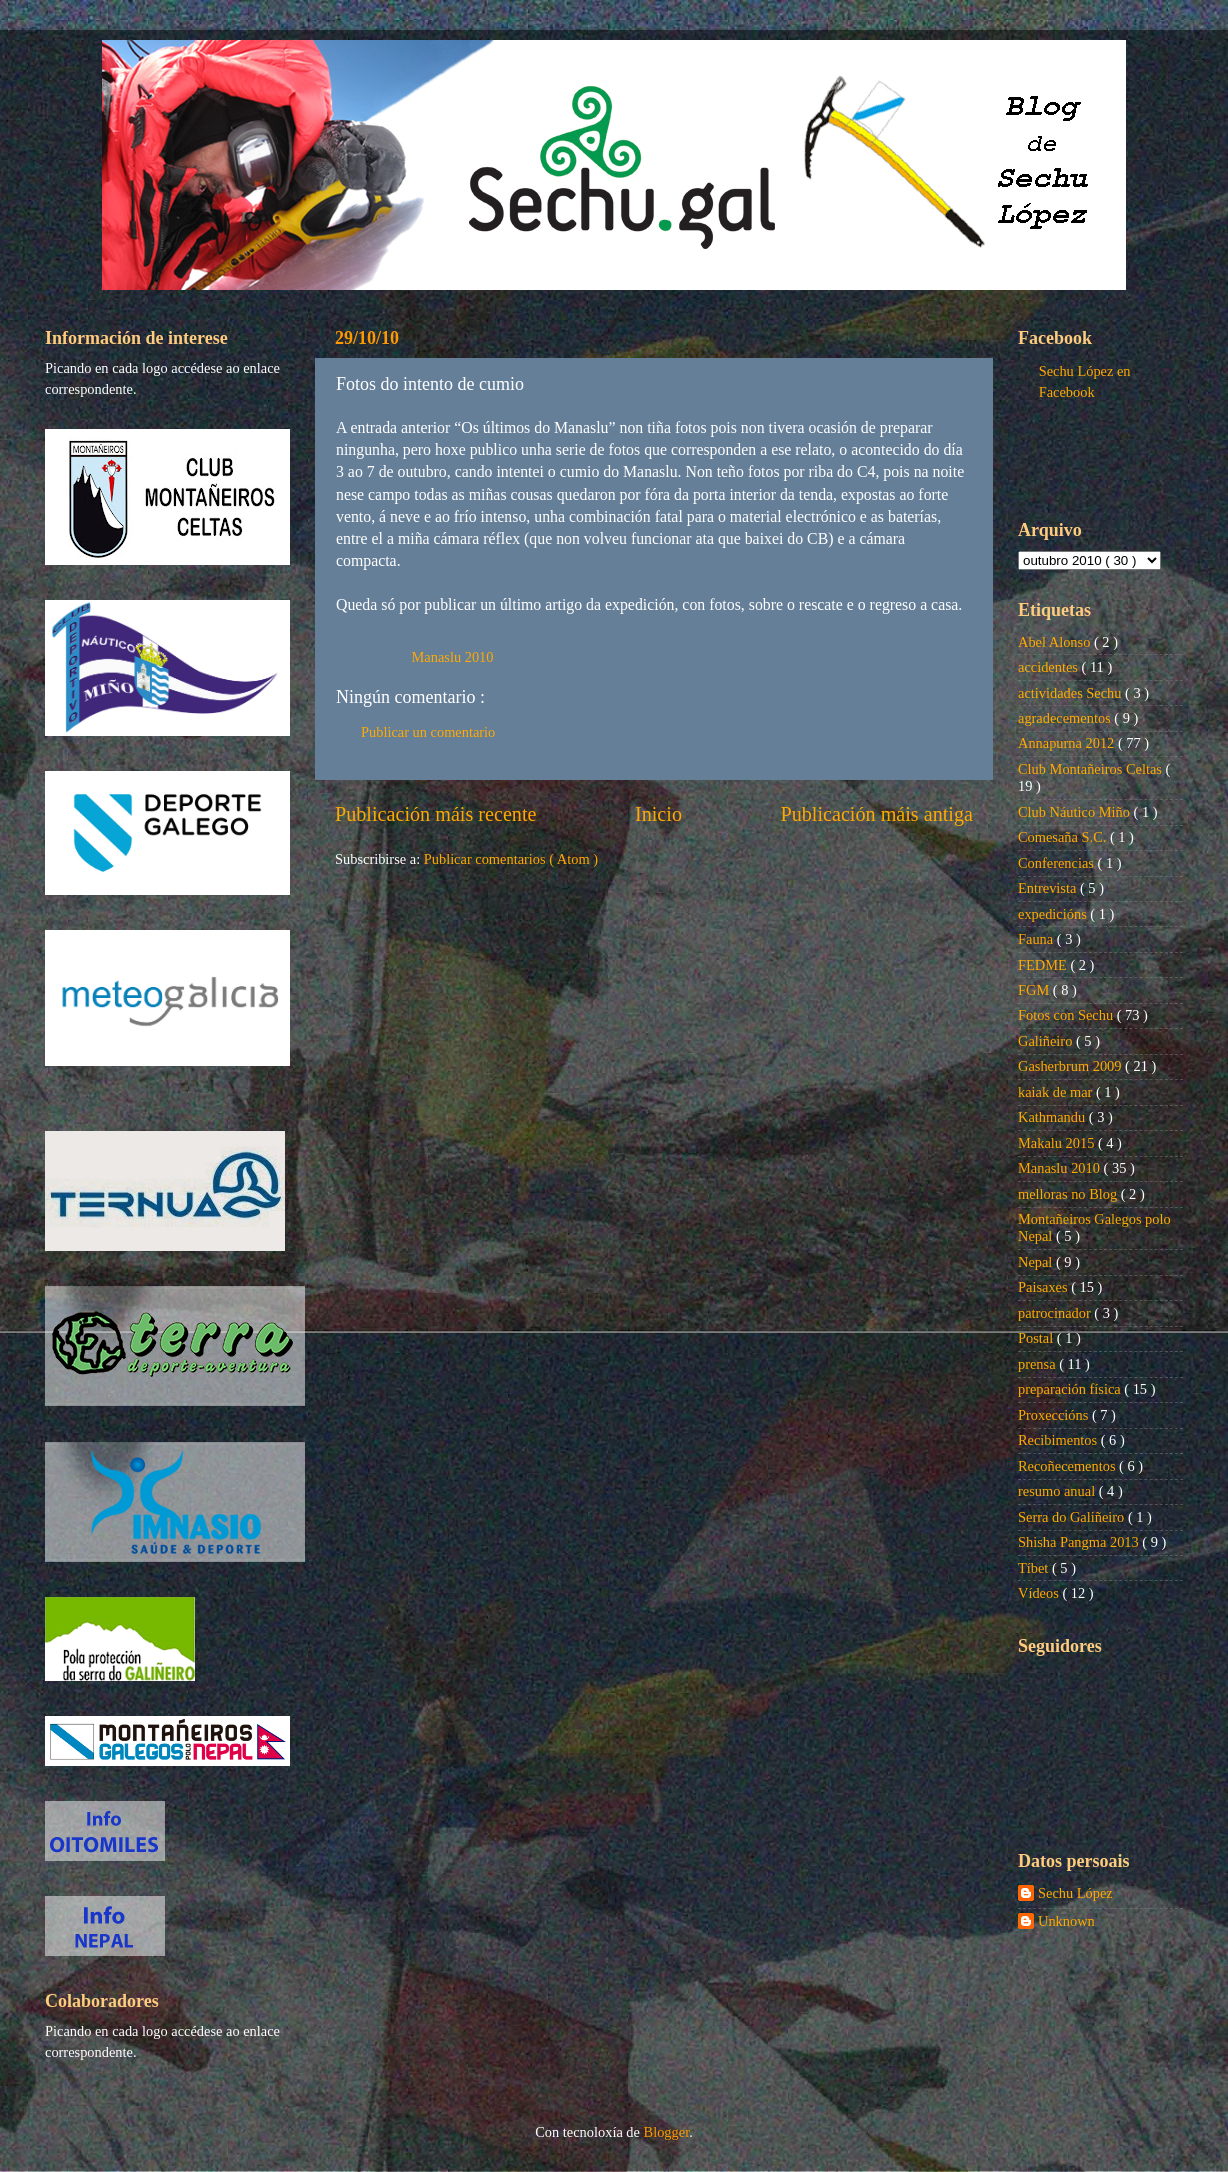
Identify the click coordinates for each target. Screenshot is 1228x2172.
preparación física (1071, 1389)
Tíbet (1035, 1568)
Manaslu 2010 (453, 657)
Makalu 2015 (1058, 1143)
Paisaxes (1044, 1287)
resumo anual (1058, 1491)
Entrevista (1049, 888)
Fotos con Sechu (1067, 1015)
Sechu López (1075, 1893)
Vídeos (1040, 1593)
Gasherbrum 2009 (1071, 1066)
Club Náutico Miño (1076, 812)
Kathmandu (1053, 1117)
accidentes (1050, 667)
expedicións (1054, 914)
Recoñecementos (1068, 1466)
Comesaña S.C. (1064, 837)
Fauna (1037, 939)
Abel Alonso (1056, 642)
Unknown (1066, 1921)
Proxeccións (1055, 1415)
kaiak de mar (1057, 1092)
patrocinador (1056, 1313)
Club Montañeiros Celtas (1092, 769)
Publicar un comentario (428, 732)
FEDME (1044, 965)
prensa (1038, 1364)
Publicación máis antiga (876, 814)
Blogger (667, 2132)
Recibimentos (1059, 1440)
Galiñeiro (1047, 1041)
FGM (1035, 990)
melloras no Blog (1069, 1194)
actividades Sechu (1071, 693)
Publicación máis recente (435, 814)
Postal (1037, 1338)
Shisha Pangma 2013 (1080, 1542)
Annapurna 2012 (1068, 743)
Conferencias (1058, 863)
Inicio (658, 814)
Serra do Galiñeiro (1073, 1517)
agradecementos (1066, 718)
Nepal (1037, 1262)
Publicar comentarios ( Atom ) (511, 859)
